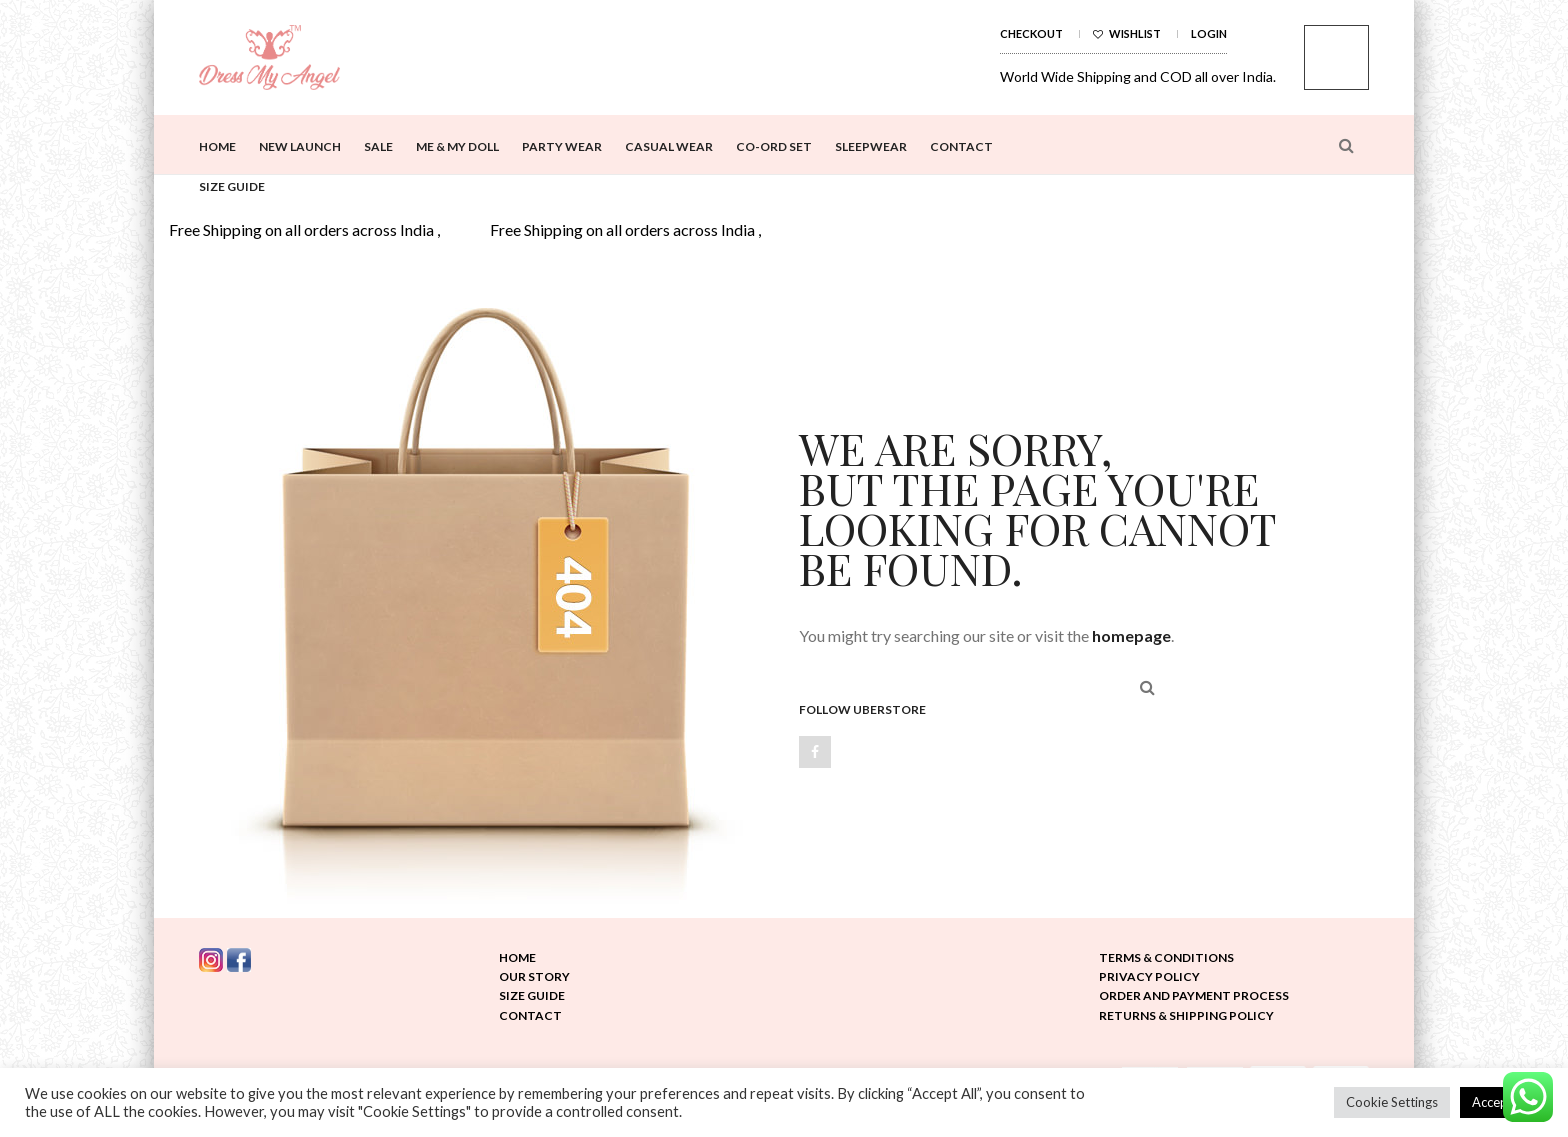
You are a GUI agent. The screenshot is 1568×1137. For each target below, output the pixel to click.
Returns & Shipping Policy (1186, 1015)
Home (217, 146)
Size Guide (232, 186)
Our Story (534, 976)
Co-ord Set (774, 146)
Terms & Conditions (1166, 957)
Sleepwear (871, 146)
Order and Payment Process (1194, 995)
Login (1209, 33)
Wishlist (1127, 33)
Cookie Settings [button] (1392, 1102)
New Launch (300, 146)
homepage (1131, 635)
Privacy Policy (1149, 976)
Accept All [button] (1501, 1102)
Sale (378, 146)
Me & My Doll (457, 146)
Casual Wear (669, 146)
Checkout (1031, 33)
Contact (961, 146)
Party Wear (562, 146)
